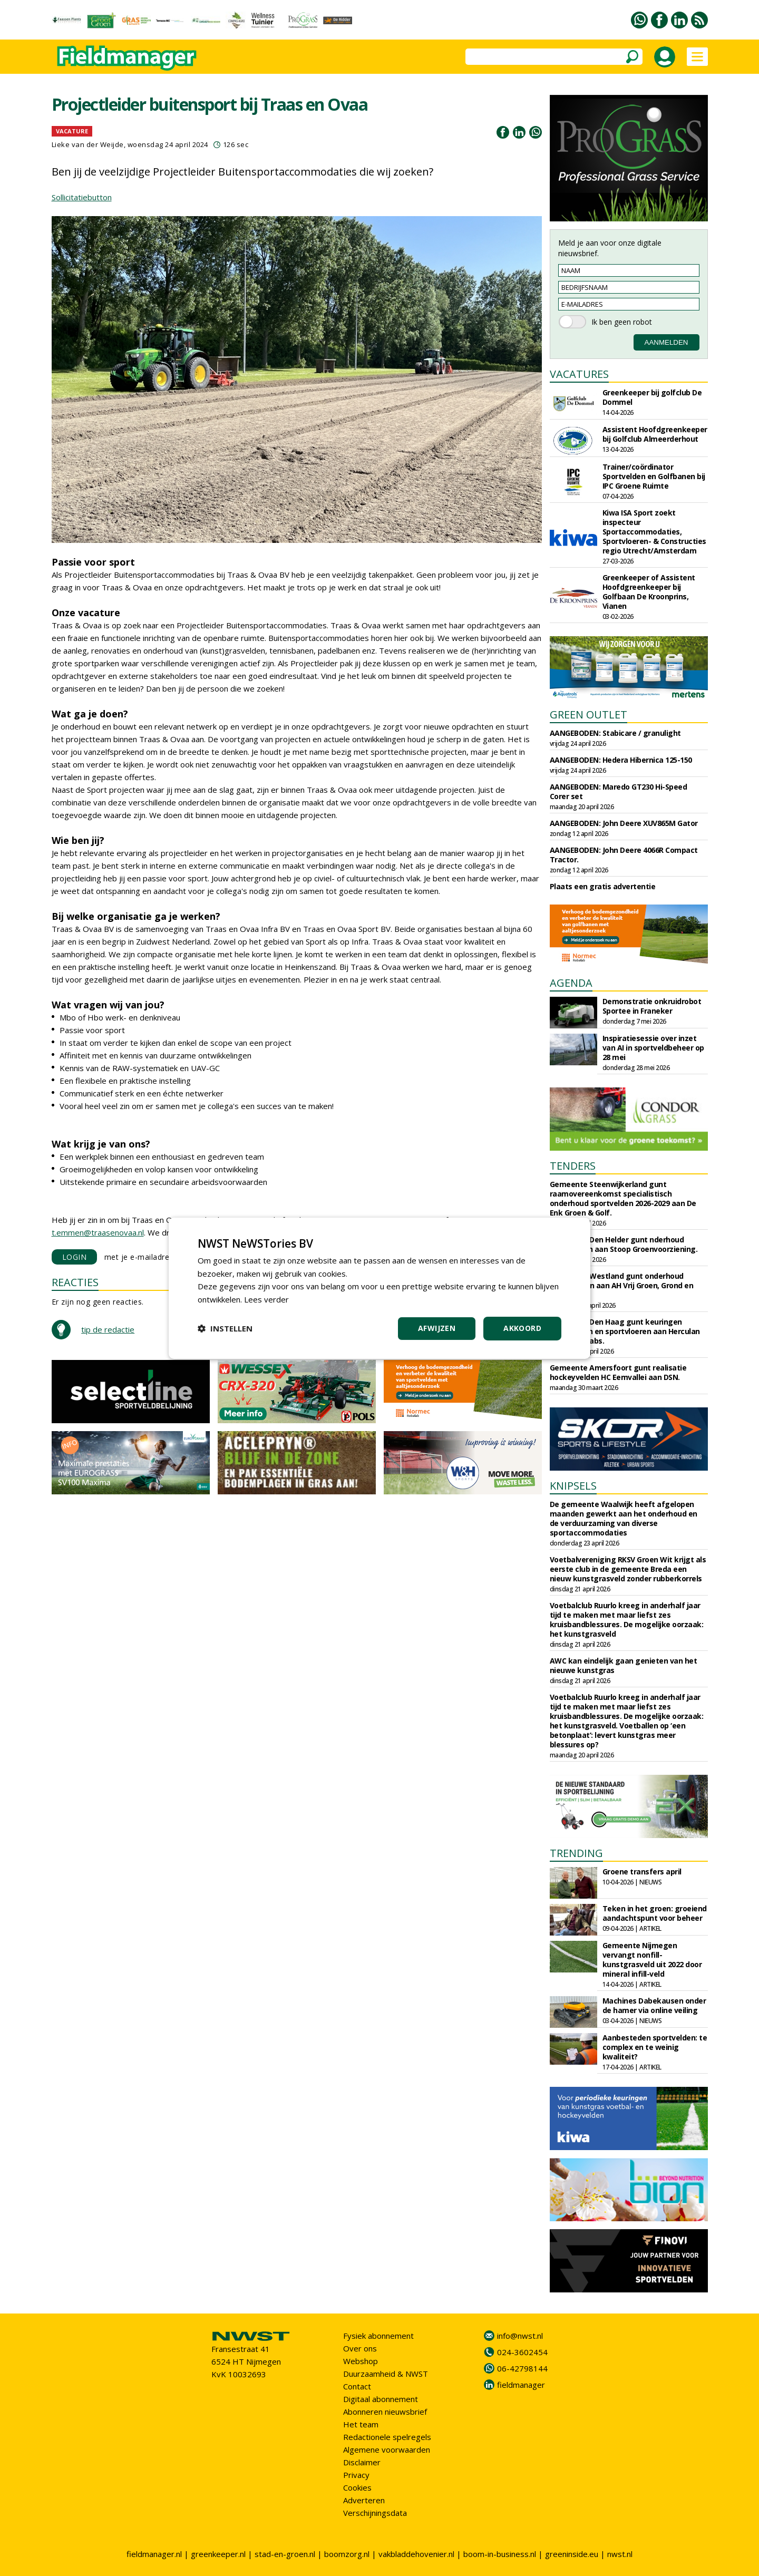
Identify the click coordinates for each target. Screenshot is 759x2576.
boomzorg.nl (346, 2554)
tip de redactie (107, 1329)
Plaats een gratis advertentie (603, 886)
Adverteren (364, 2500)
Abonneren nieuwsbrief (385, 2411)
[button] (225, 1328)
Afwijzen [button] (436, 1328)
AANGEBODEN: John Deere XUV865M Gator (624, 823)
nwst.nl (619, 2554)
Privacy (356, 2475)
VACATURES (579, 374)
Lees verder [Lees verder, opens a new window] (266, 1299)
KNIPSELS (573, 1486)
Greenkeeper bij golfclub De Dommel (652, 397)
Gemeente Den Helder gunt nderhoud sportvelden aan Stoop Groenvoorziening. (624, 1244)
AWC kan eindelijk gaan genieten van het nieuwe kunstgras (623, 1665)
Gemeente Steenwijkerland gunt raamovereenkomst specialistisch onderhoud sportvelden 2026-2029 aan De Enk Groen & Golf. (623, 1198)
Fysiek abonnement (378, 2335)
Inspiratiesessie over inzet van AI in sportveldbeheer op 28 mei (653, 1047)
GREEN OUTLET (588, 714)
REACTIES (75, 1282)
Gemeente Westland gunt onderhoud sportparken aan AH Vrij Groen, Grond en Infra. (622, 1285)
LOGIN (74, 1257)
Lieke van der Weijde (88, 144)
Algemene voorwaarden (386, 2449)
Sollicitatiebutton (82, 197)
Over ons (360, 2348)
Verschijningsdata (375, 2512)
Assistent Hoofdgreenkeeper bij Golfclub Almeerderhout (654, 434)
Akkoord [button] (522, 1328)
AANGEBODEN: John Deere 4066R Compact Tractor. (624, 854)
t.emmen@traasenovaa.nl (98, 1232)
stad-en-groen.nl (285, 2554)
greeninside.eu (571, 2554)
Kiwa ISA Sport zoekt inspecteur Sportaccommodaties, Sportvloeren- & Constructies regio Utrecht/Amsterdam (654, 532)
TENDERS (573, 1166)
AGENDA (571, 983)
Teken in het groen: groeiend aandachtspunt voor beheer (654, 1913)
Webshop (360, 2361)
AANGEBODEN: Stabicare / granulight (615, 733)
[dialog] (379, 1287)
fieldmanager (521, 2384)
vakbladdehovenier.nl (416, 2554)
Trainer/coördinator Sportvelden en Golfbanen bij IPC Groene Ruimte (653, 476)
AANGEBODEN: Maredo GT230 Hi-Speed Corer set (618, 791)
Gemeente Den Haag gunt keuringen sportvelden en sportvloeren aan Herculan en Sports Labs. (625, 1331)
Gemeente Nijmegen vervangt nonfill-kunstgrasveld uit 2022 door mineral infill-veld (652, 1959)
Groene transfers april (642, 1872)
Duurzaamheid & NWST (385, 2373)
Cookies (357, 2487)
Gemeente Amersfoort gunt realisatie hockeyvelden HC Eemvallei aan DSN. (618, 1372)
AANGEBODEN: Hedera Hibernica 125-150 (621, 760)
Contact (357, 2386)
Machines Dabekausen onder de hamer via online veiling (654, 2005)
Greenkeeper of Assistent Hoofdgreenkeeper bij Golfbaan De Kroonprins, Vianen (648, 591)
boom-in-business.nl (499, 2554)
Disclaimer (362, 2462)
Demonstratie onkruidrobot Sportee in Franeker (652, 1006)
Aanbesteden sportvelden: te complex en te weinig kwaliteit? (654, 2047)
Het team (360, 2424)
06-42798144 (522, 2368)
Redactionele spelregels (387, 2437)
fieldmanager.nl (154, 2554)
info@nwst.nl (520, 2335)
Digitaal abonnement (380, 2399)
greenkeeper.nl (218, 2554)
